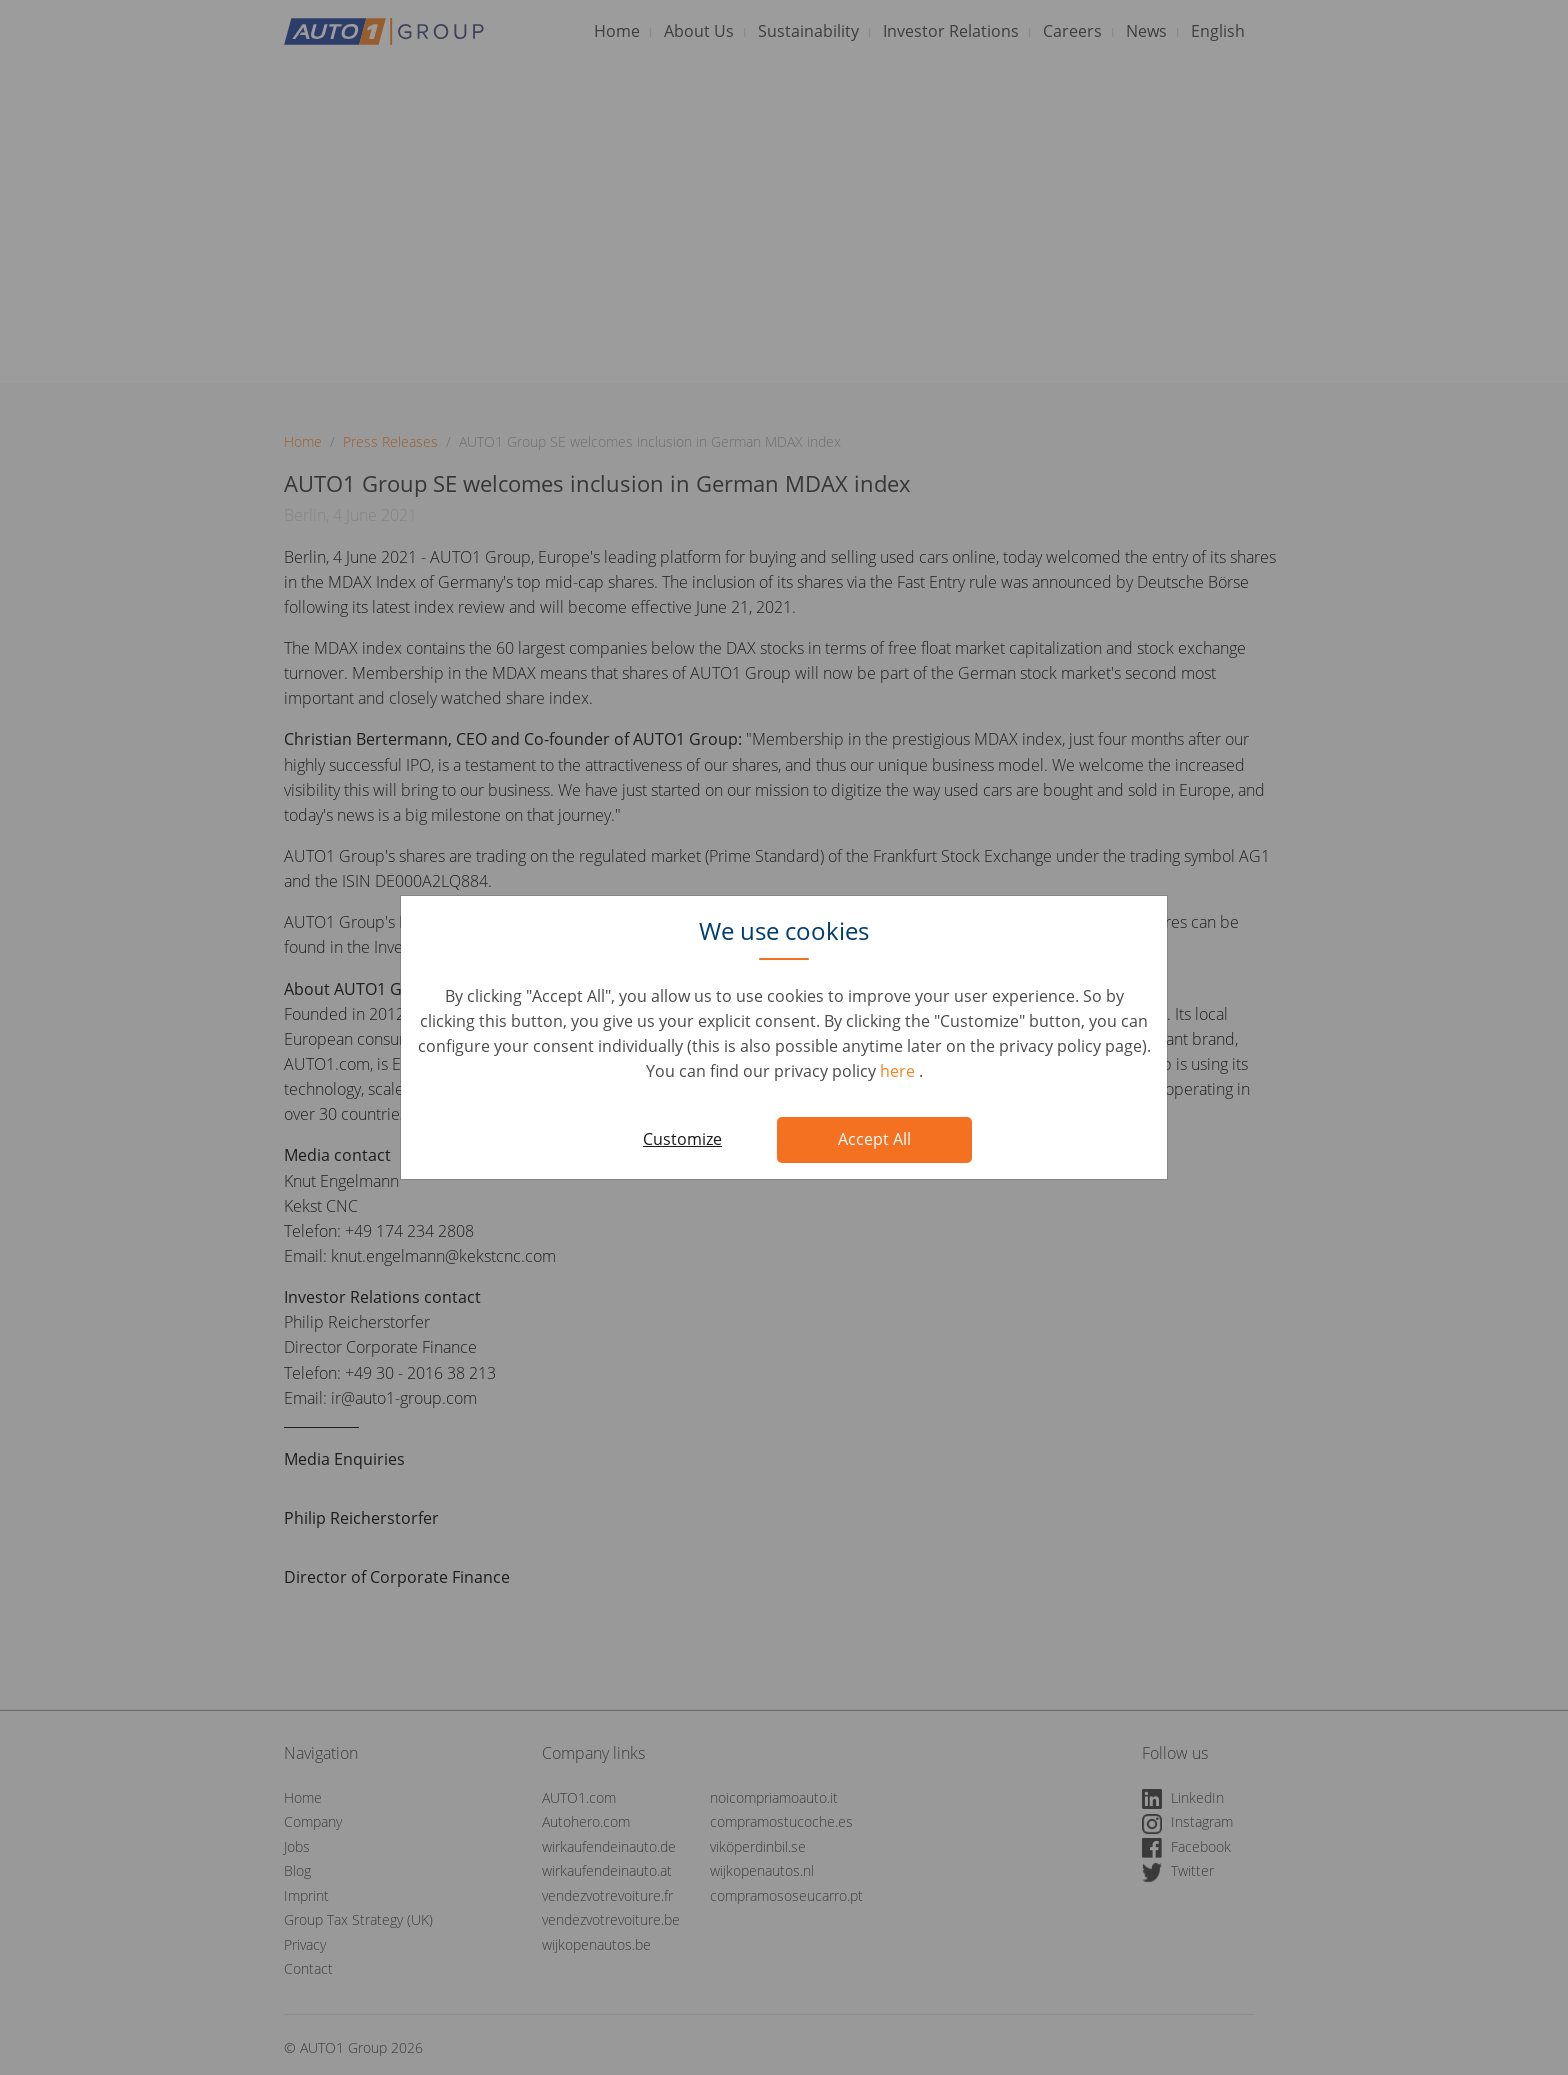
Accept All (874, 1139)
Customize (682, 1139)
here (899, 1071)
